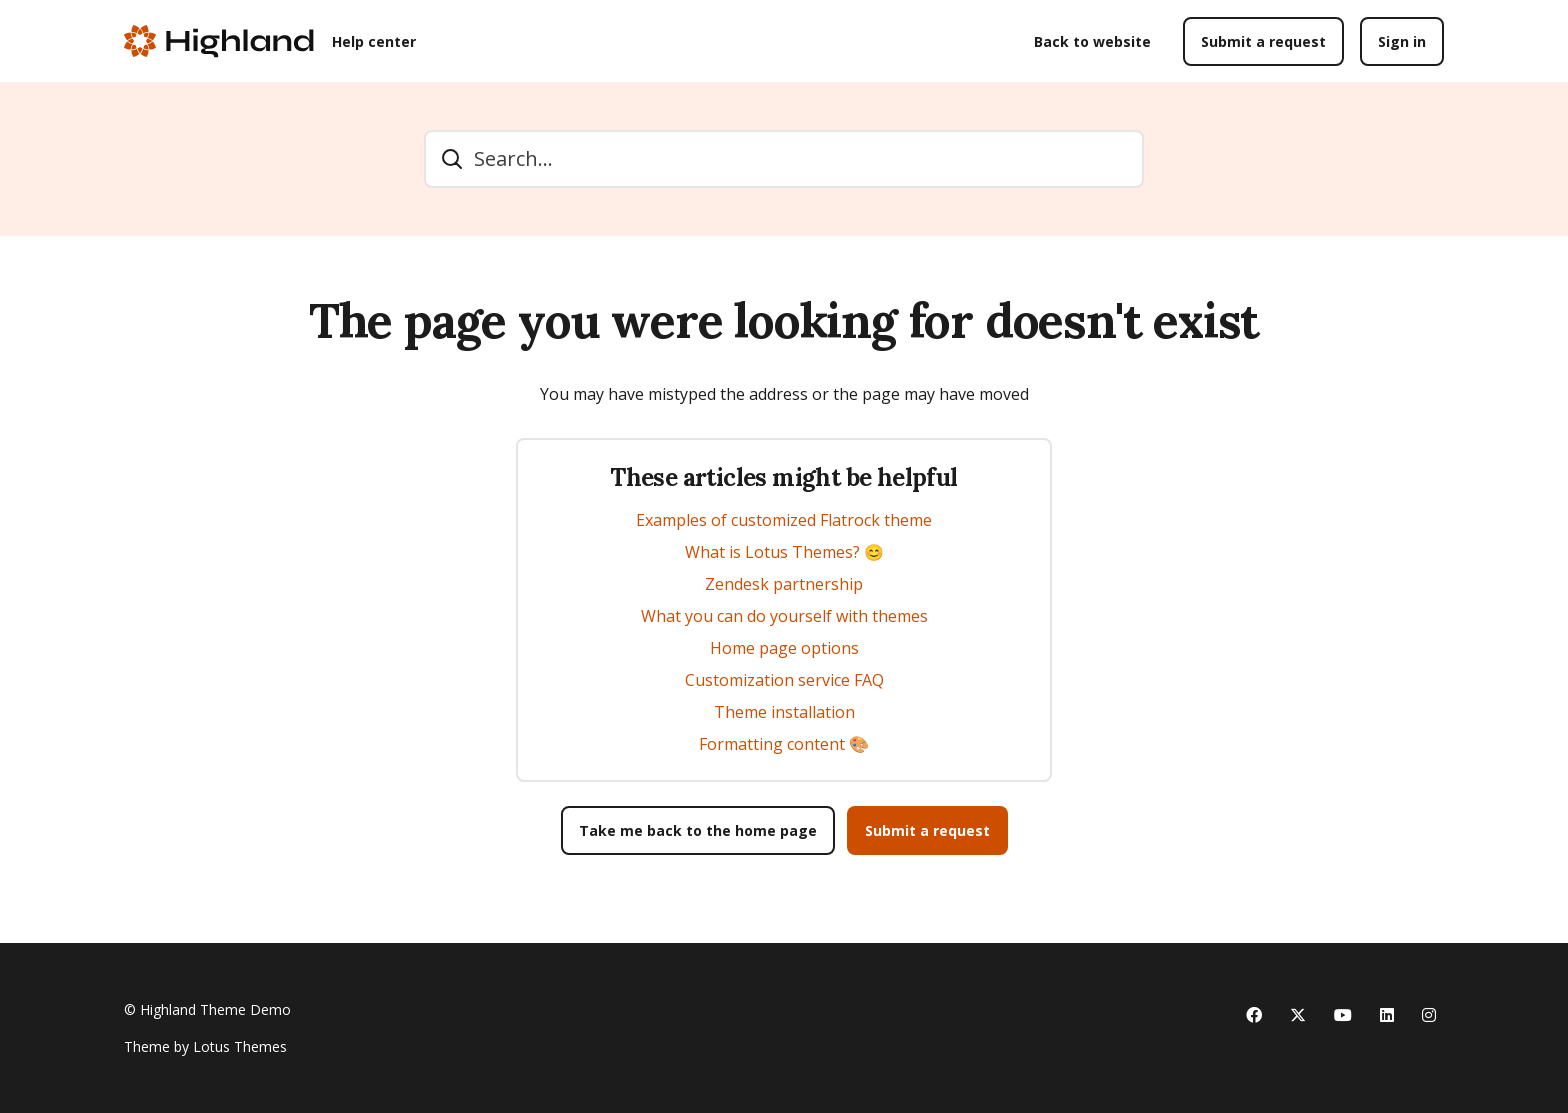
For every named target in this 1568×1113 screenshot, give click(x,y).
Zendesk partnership (784, 584)
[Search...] (784, 159)
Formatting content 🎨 (784, 744)
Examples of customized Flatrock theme (784, 520)
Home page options (784, 648)
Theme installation (784, 712)
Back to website (1092, 41)
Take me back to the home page (698, 830)
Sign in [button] (1402, 41)
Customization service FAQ (784, 680)
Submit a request (1263, 41)
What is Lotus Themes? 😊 (784, 552)
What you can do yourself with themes (784, 616)
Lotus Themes (240, 1046)
